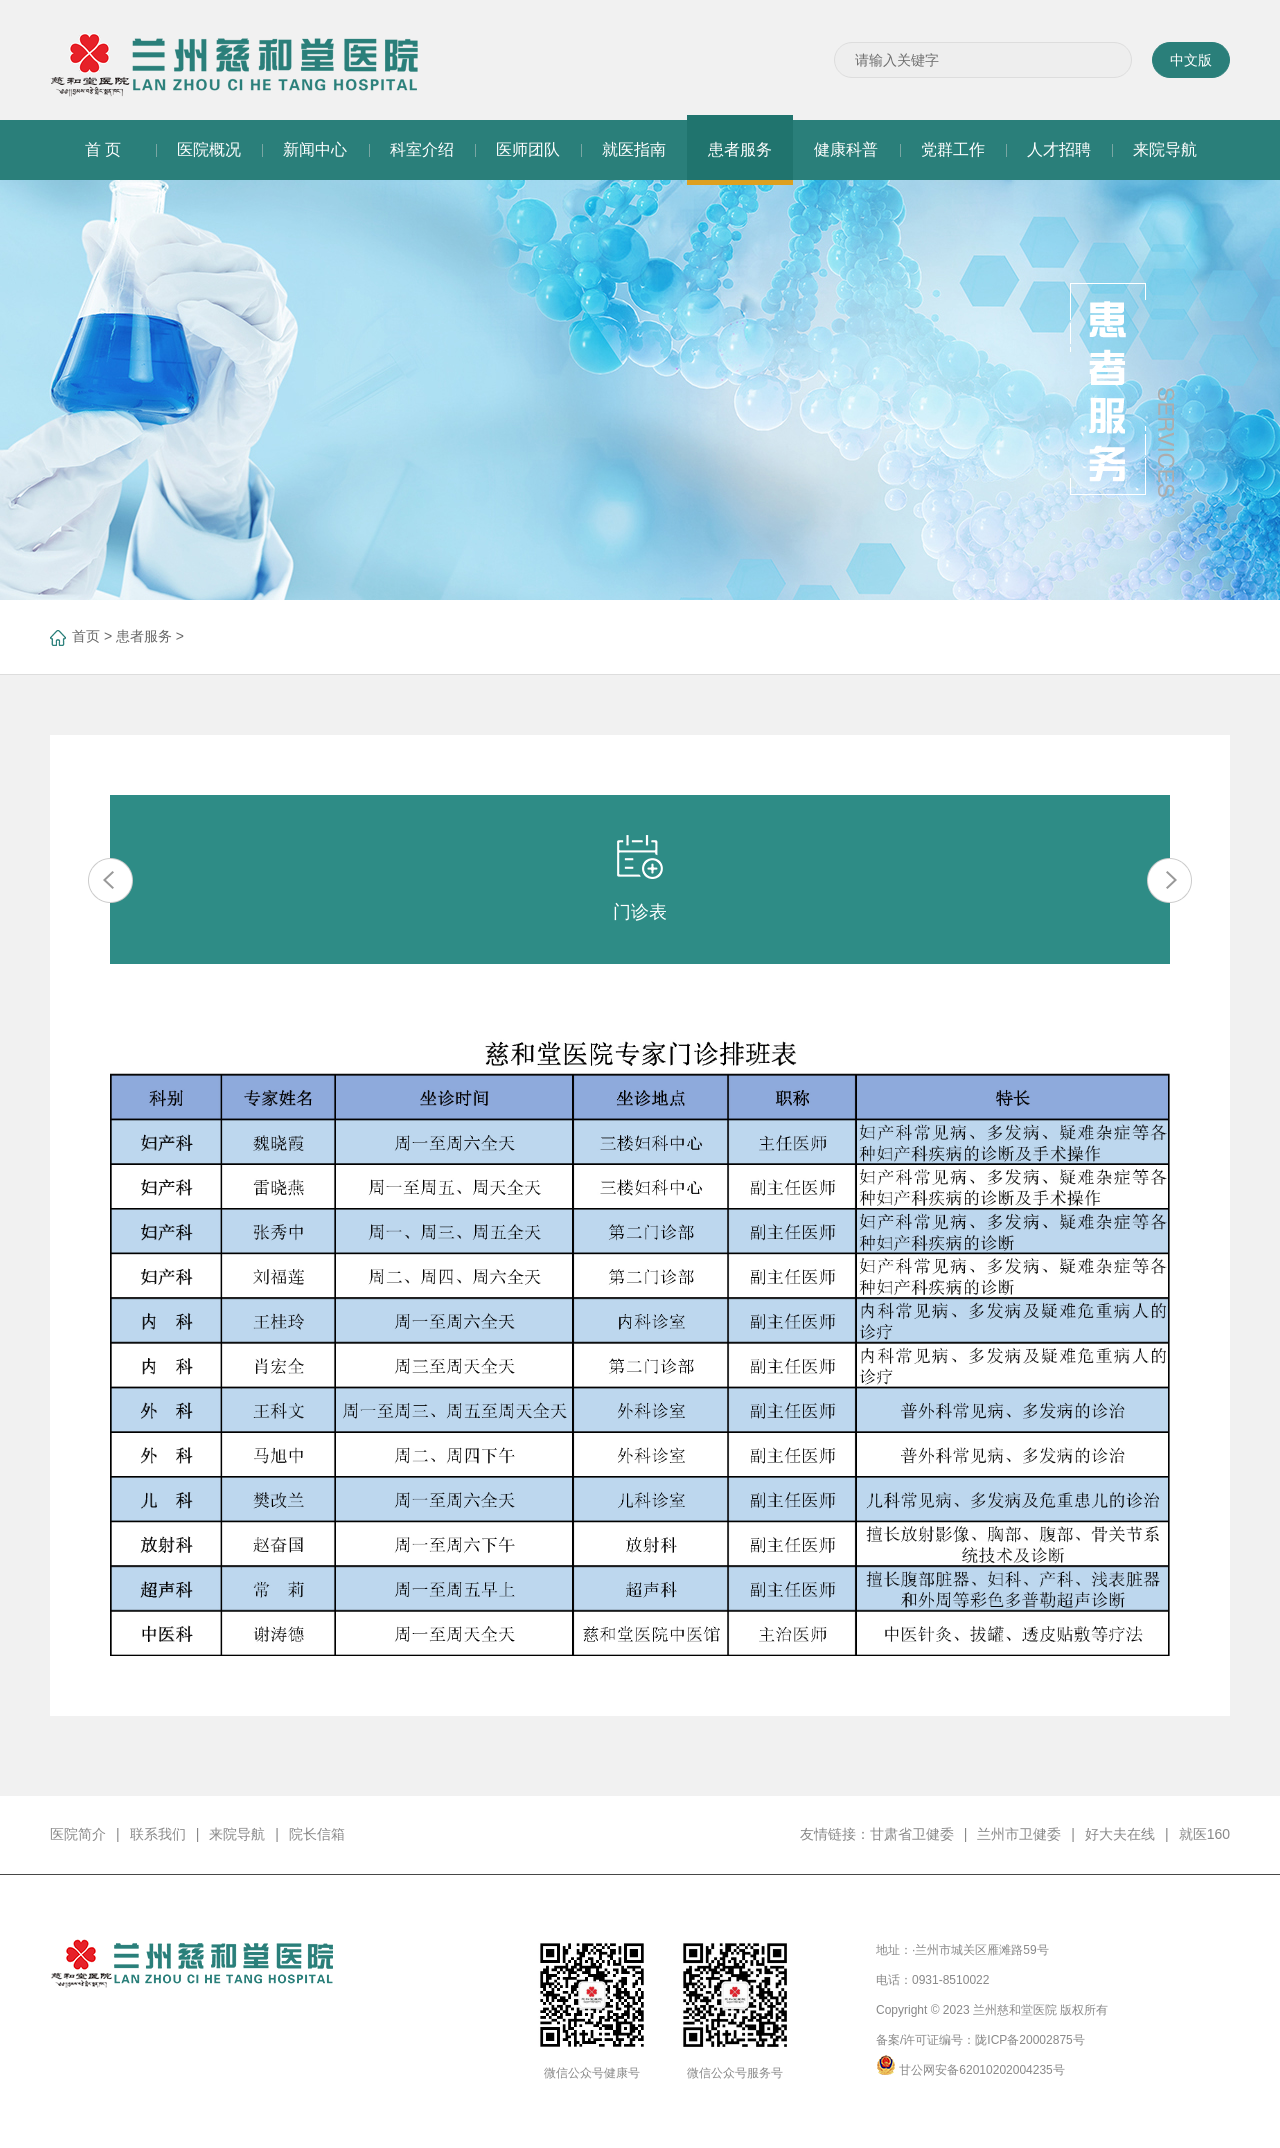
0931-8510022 (950, 1980)
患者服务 (144, 636)
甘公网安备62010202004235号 (981, 2070)
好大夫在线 (1120, 1834)
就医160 (1204, 1834)
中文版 (1191, 60)
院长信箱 (317, 1834)
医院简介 (78, 1834)
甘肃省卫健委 (912, 1834)
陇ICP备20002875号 (1029, 2040)
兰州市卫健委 (1019, 1834)
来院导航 (237, 1834)
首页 (86, 636)
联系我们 (158, 1834)
